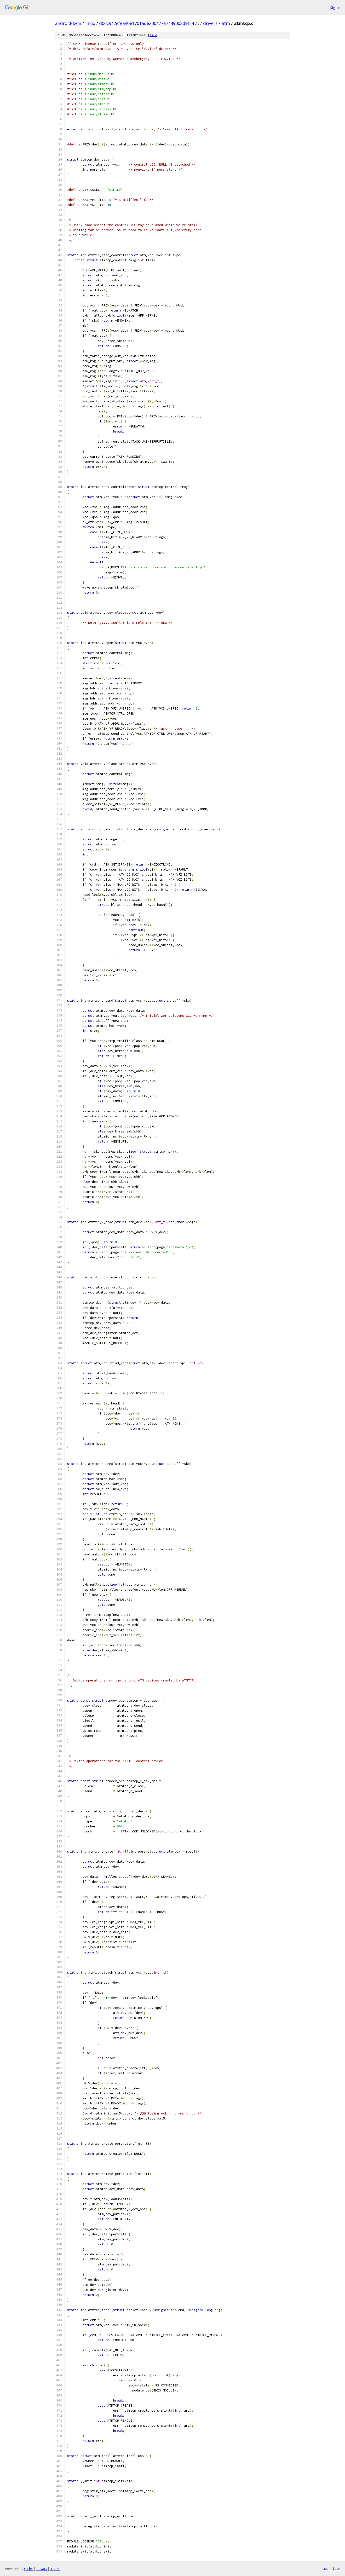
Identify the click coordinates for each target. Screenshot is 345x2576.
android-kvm (68, 23)
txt (325, 2568)
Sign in (335, 7)
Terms (55, 2568)
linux (90, 23)
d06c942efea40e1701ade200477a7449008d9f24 (146, 23)
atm (226, 23)
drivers (210, 23)
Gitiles (29, 2568)
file (153, 35)
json (336, 2568)
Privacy (41, 2568)
